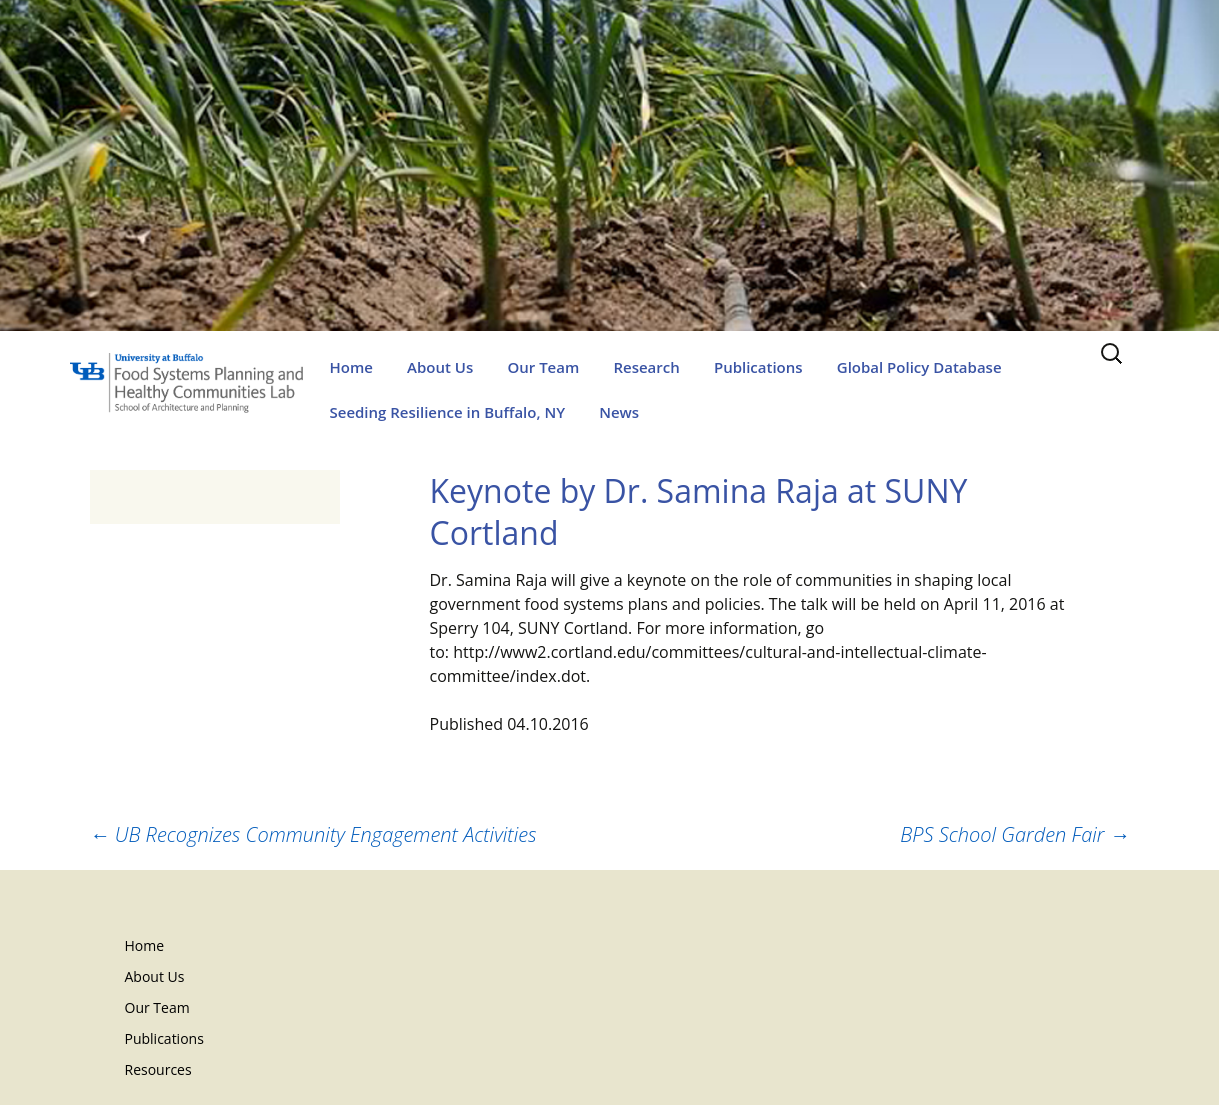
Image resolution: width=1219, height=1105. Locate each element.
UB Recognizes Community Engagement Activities (313, 834)
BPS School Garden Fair (1014, 834)
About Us (440, 367)
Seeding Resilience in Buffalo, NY (448, 412)
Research (646, 367)
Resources (158, 1069)
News (619, 412)
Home (351, 367)
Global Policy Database (919, 367)
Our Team (543, 367)
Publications (758, 367)
